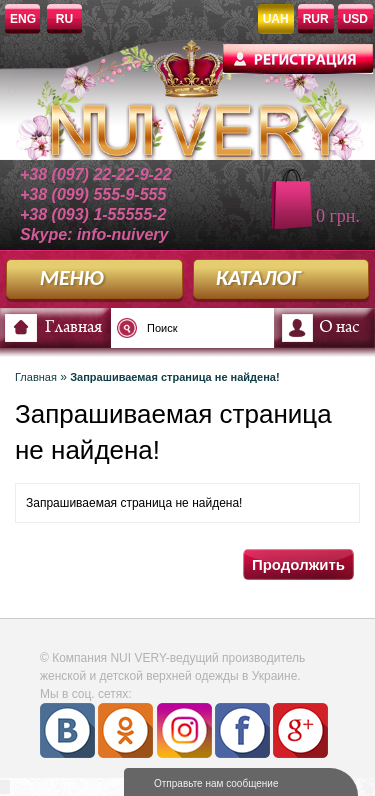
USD (355, 19)
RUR (316, 19)
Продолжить (298, 564)
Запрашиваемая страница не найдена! (174, 377)
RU (64, 19)
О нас (339, 328)
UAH (276, 19)
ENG (23, 19)
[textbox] (174, 328)
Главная (73, 328)
